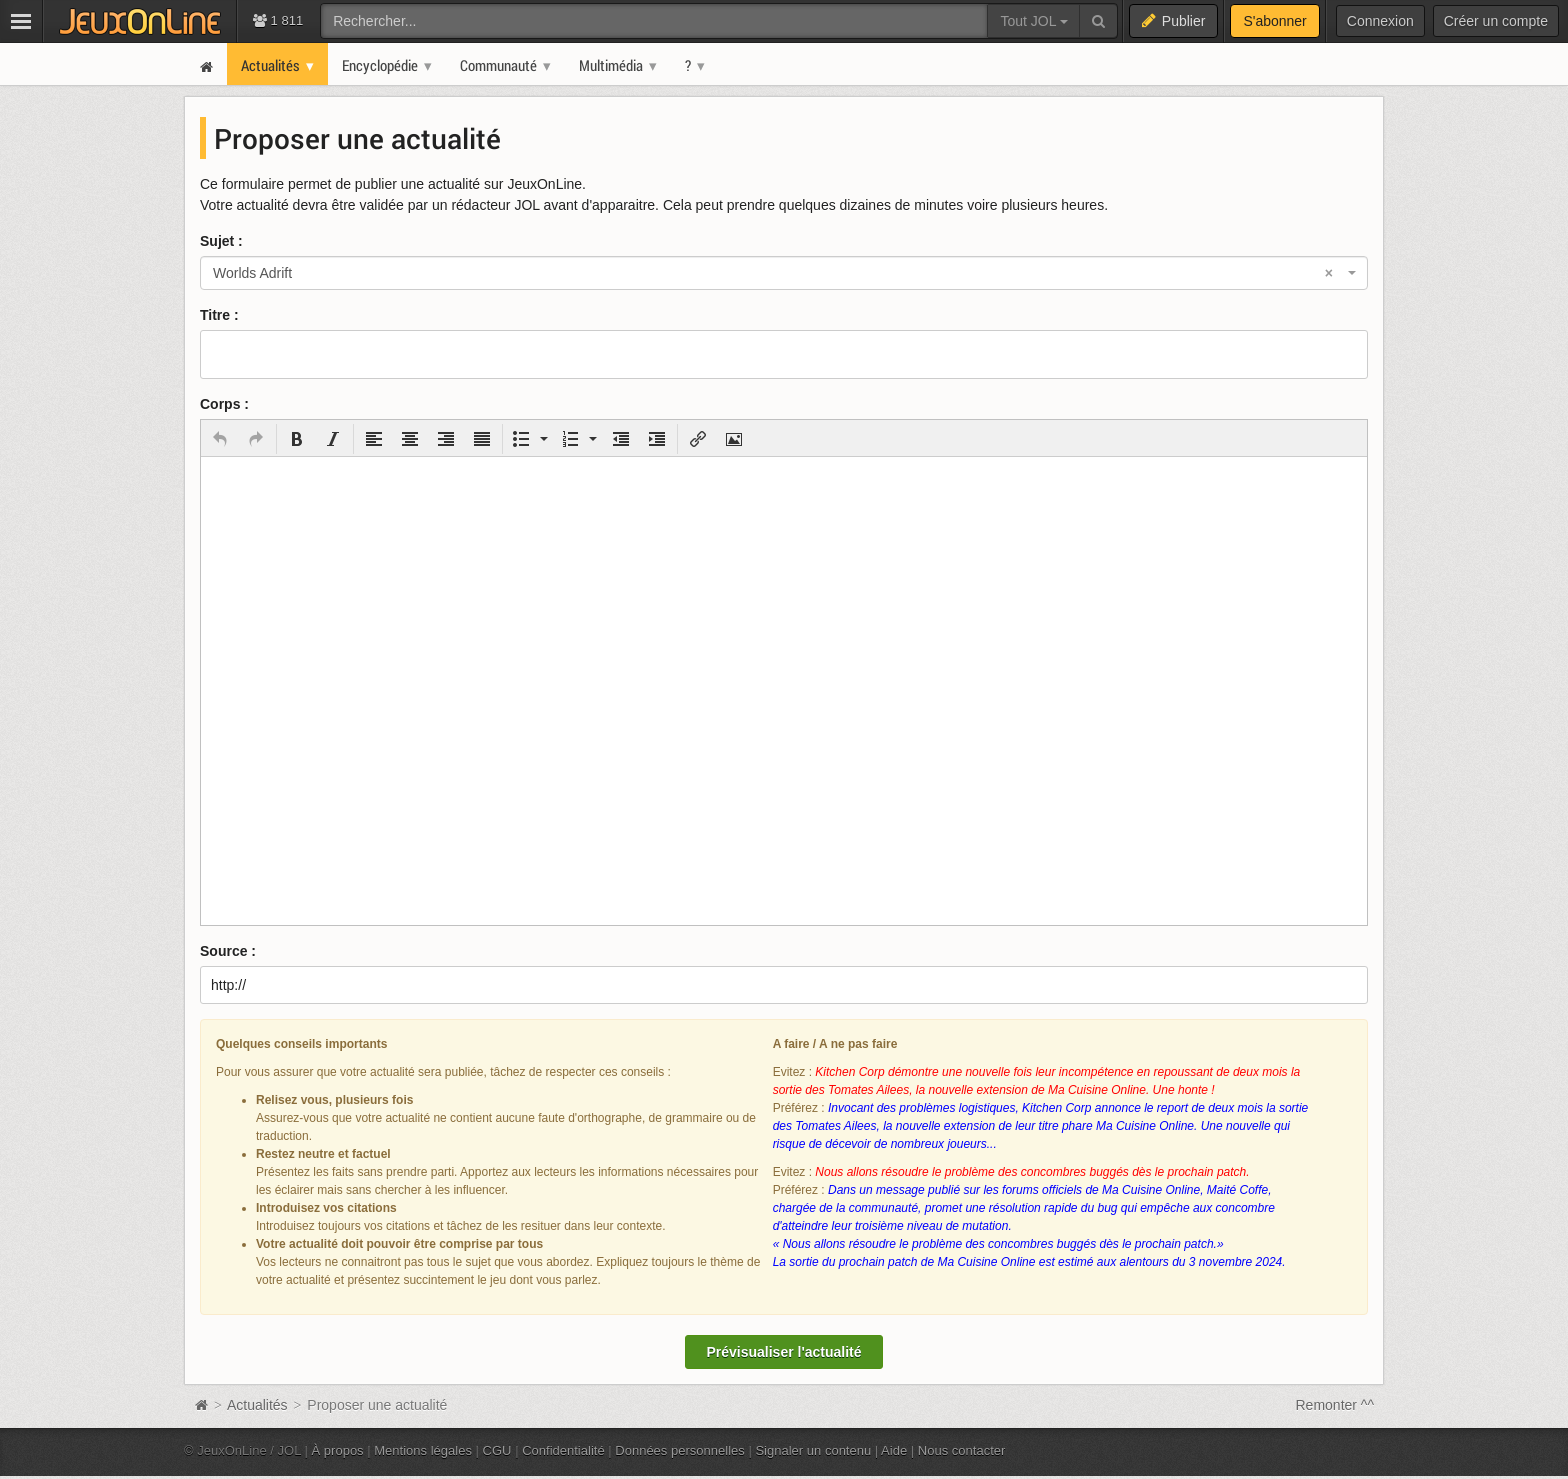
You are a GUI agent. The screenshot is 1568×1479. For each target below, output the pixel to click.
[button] (220, 439)
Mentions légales (423, 1450)
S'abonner (1274, 21)
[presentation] (220, 439)
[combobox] (784, 273)
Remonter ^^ (1335, 1405)
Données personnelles (680, 1450)
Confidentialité (563, 1450)
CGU (497, 1450)
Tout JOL (1033, 21)
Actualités (257, 1405)
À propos (338, 1450)
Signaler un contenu (813, 1450)
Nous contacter (962, 1450)
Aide (894, 1450)
